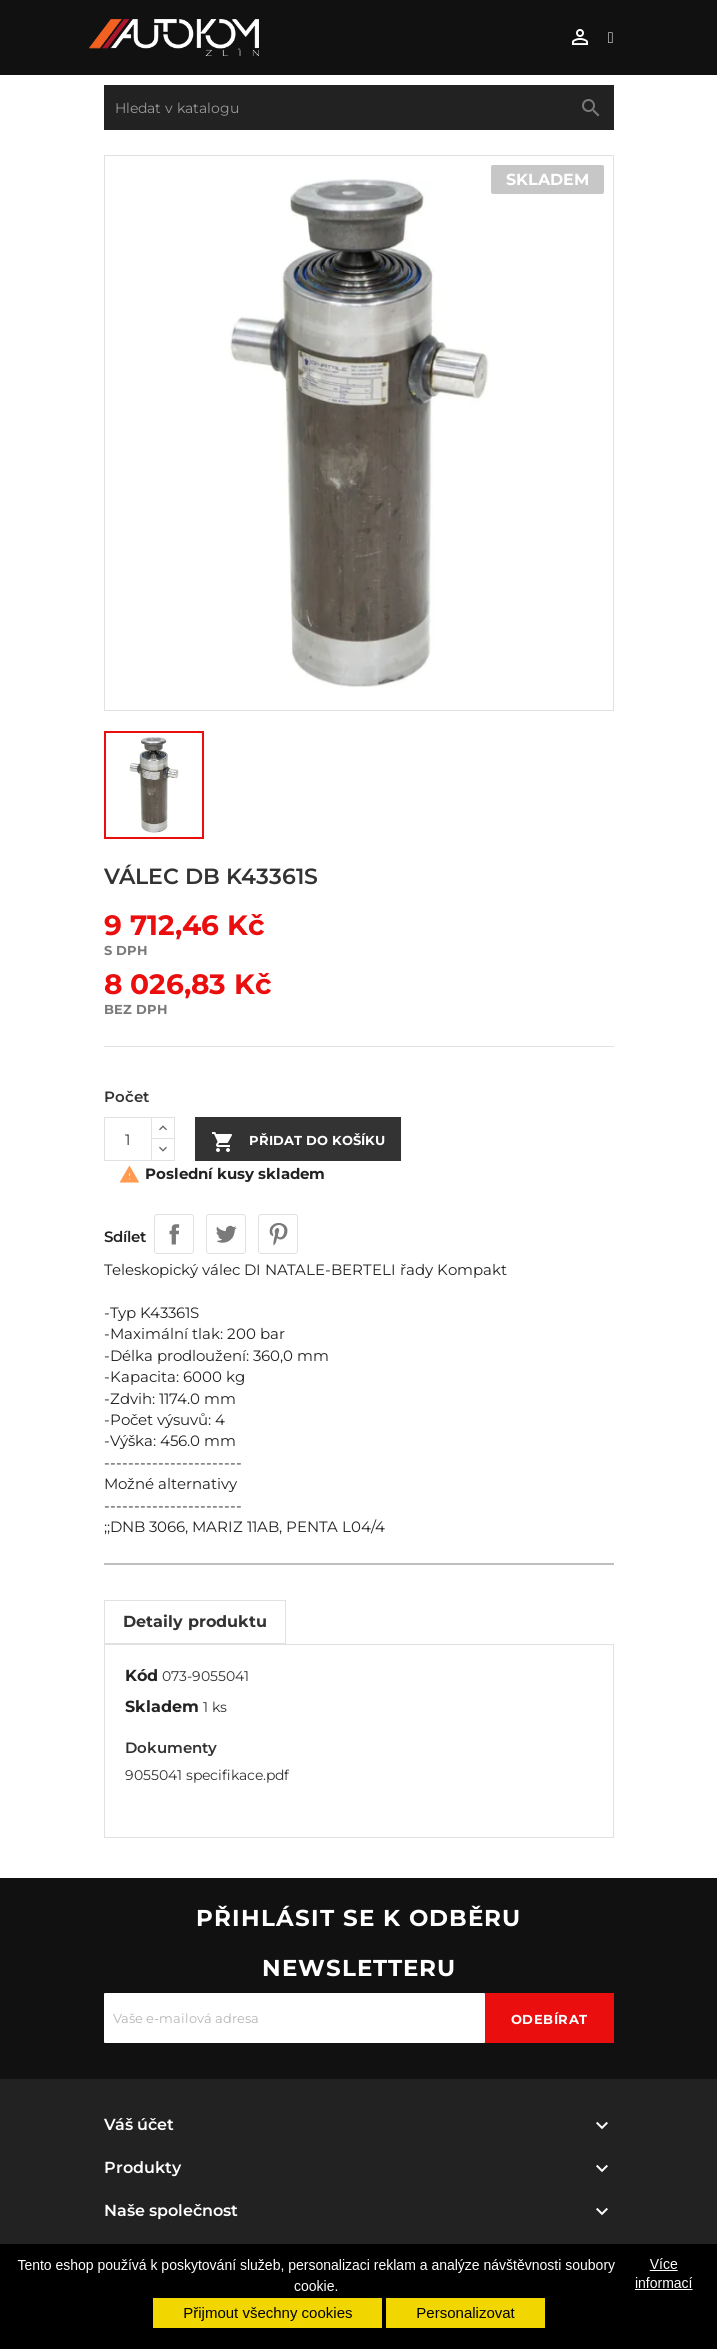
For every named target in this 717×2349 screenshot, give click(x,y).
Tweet (226, 1234)
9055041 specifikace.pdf (207, 1775)
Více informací (664, 2273)
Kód (141, 1675)
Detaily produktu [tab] (195, 1621)
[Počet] (128, 1139)
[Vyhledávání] (359, 107)
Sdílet (174, 1234)
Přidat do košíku (298, 1142)
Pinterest (278, 1234)
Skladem (162, 1706)
